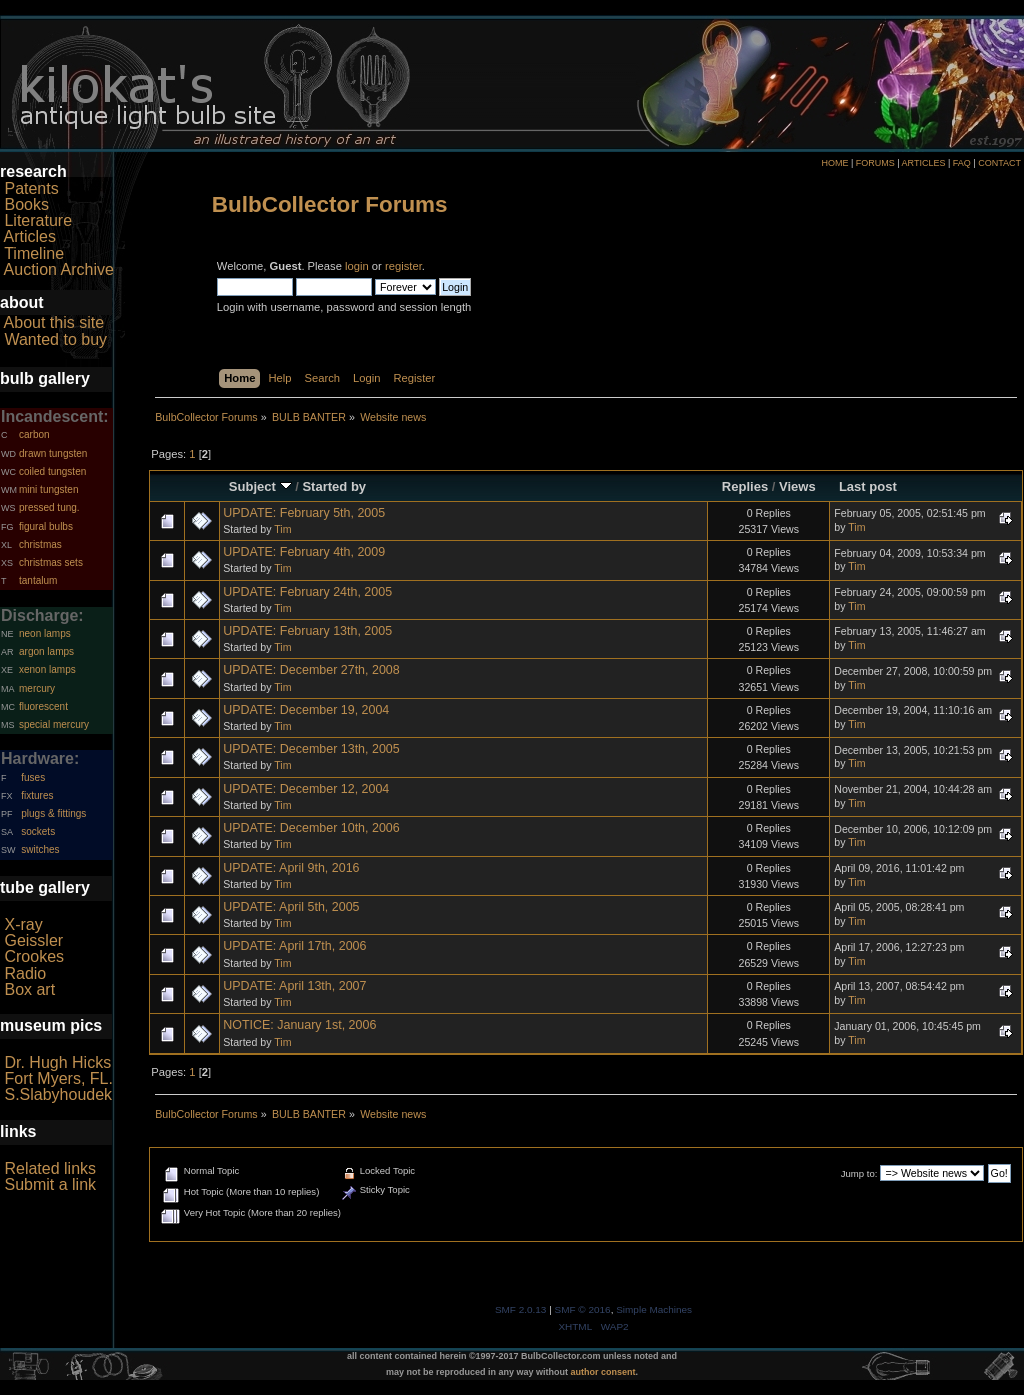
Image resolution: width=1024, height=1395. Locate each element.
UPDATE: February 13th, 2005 (307, 631)
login (357, 266)
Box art (29, 989)
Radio (25, 973)
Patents (31, 188)
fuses (33, 777)
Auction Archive (59, 269)
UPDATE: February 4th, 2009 (304, 552)
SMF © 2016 (583, 1309)
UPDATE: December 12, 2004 (306, 789)
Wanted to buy (55, 339)
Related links (50, 1168)
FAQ (962, 163)
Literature (38, 220)
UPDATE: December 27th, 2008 (311, 670)
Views (797, 486)
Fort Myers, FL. (58, 1078)
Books (26, 204)
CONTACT (999, 163)
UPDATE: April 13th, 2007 (294, 986)
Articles (30, 236)
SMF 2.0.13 (521, 1309)
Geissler (33, 940)
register (403, 266)
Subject (260, 486)
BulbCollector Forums (330, 204)
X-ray (23, 924)
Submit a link (50, 1184)
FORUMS (875, 163)
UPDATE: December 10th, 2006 (311, 828)
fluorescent (43, 706)
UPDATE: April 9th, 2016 (291, 868)
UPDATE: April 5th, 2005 (291, 907)
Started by (334, 486)
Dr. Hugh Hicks (57, 1062)
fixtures (37, 795)
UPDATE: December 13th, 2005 (311, 749)
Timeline (34, 253)
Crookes (34, 956)
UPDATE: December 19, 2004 (306, 710)
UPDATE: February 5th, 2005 (304, 513)
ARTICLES (924, 163)
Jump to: (859, 1173)
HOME (834, 163)
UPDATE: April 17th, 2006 (294, 946)
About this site (54, 322)
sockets (38, 831)
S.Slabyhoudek (58, 1094)
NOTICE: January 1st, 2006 (299, 1025)
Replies (745, 486)
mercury (37, 688)
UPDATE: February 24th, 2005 (307, 592)
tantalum (38, 580)
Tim (282, 529)
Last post (868, 486)
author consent (603, 1372)
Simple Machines (654, 1309)
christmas (40, 544)
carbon (34, 434)
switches (40, 849)
